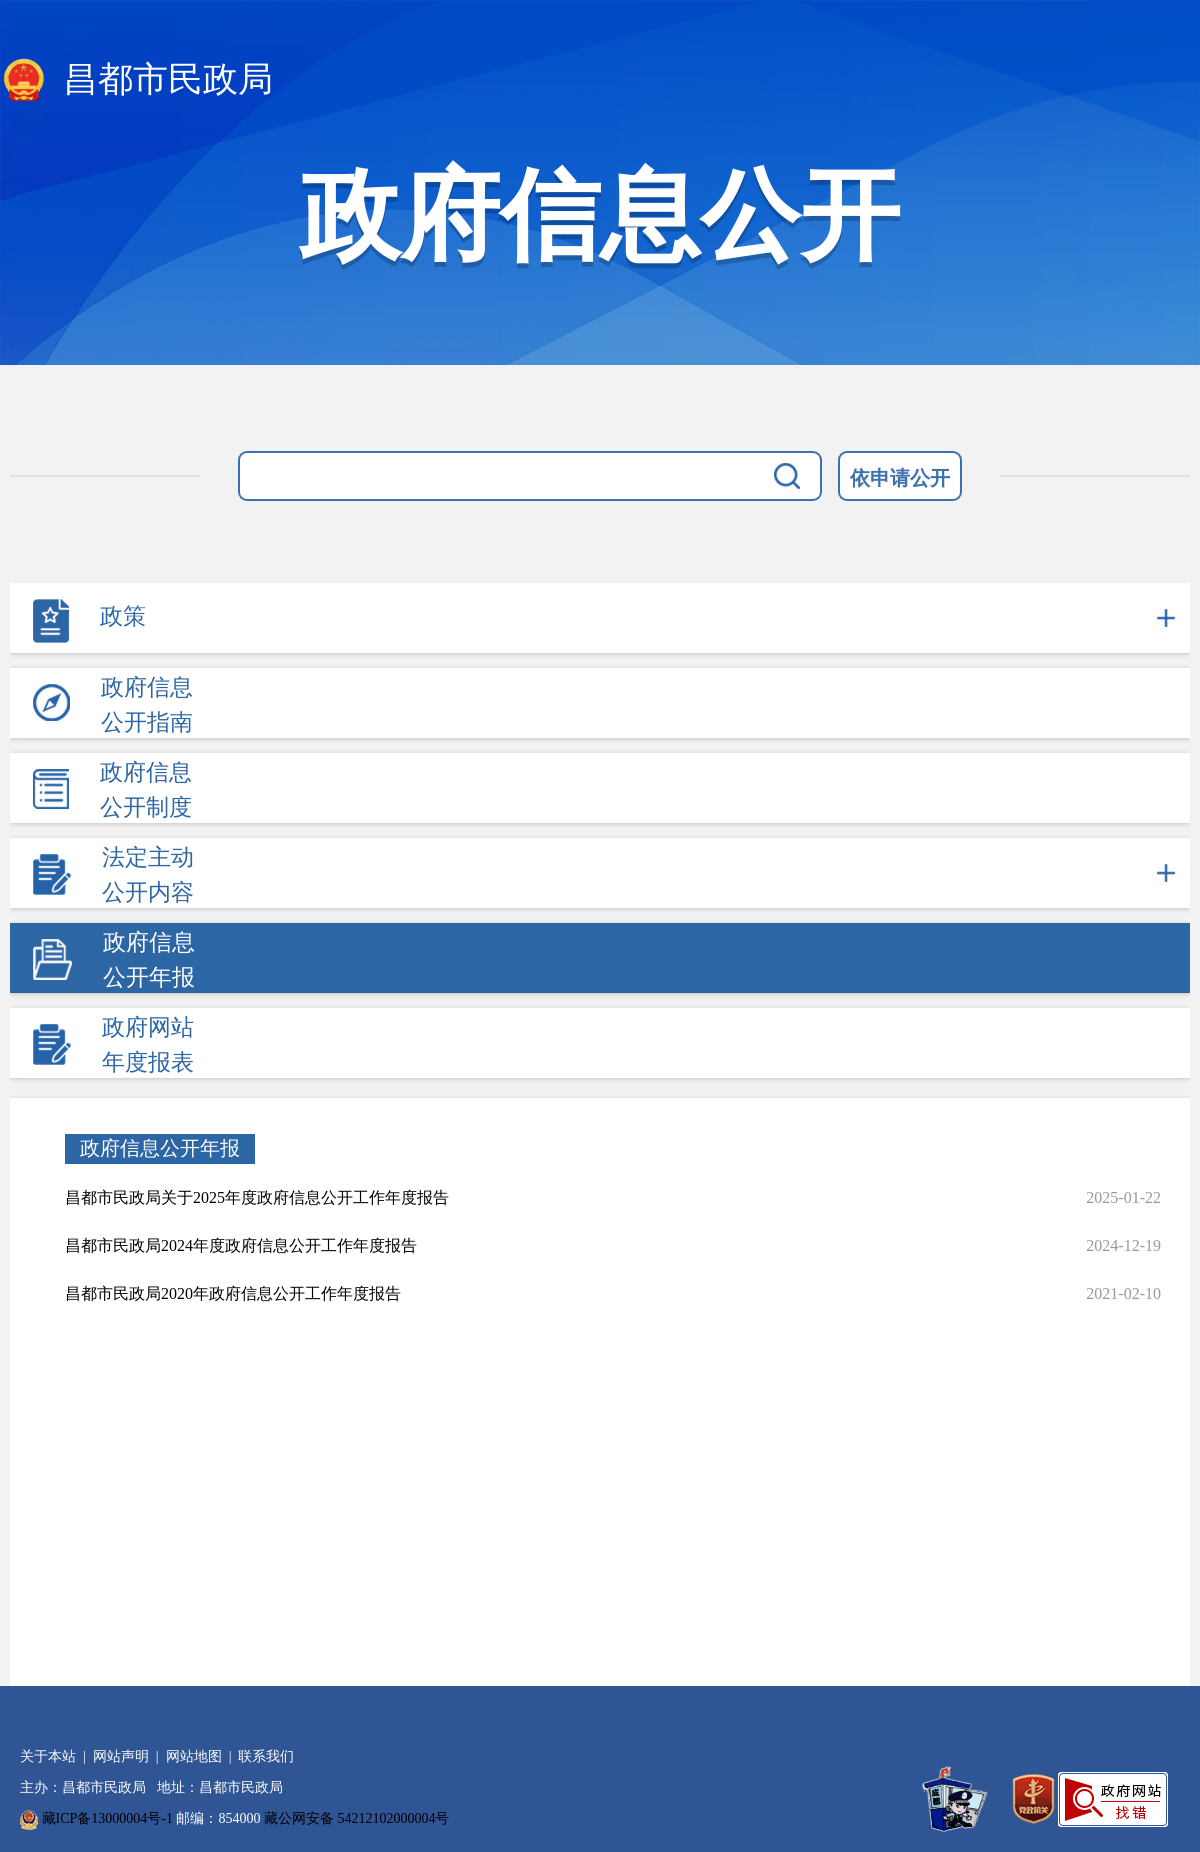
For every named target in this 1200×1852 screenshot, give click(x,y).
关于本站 (48, 1756)
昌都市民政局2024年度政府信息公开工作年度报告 (241, 1245)
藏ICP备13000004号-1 (107, 1818)
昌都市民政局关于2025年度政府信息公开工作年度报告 (257, 1197)
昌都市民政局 (136, 81)
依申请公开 (900, 478)
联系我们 (266, 1756)
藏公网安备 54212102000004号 (357, 1818)
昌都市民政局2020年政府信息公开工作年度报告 (233, 1293)
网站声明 (121, 1756)
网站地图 (194, 1756)
